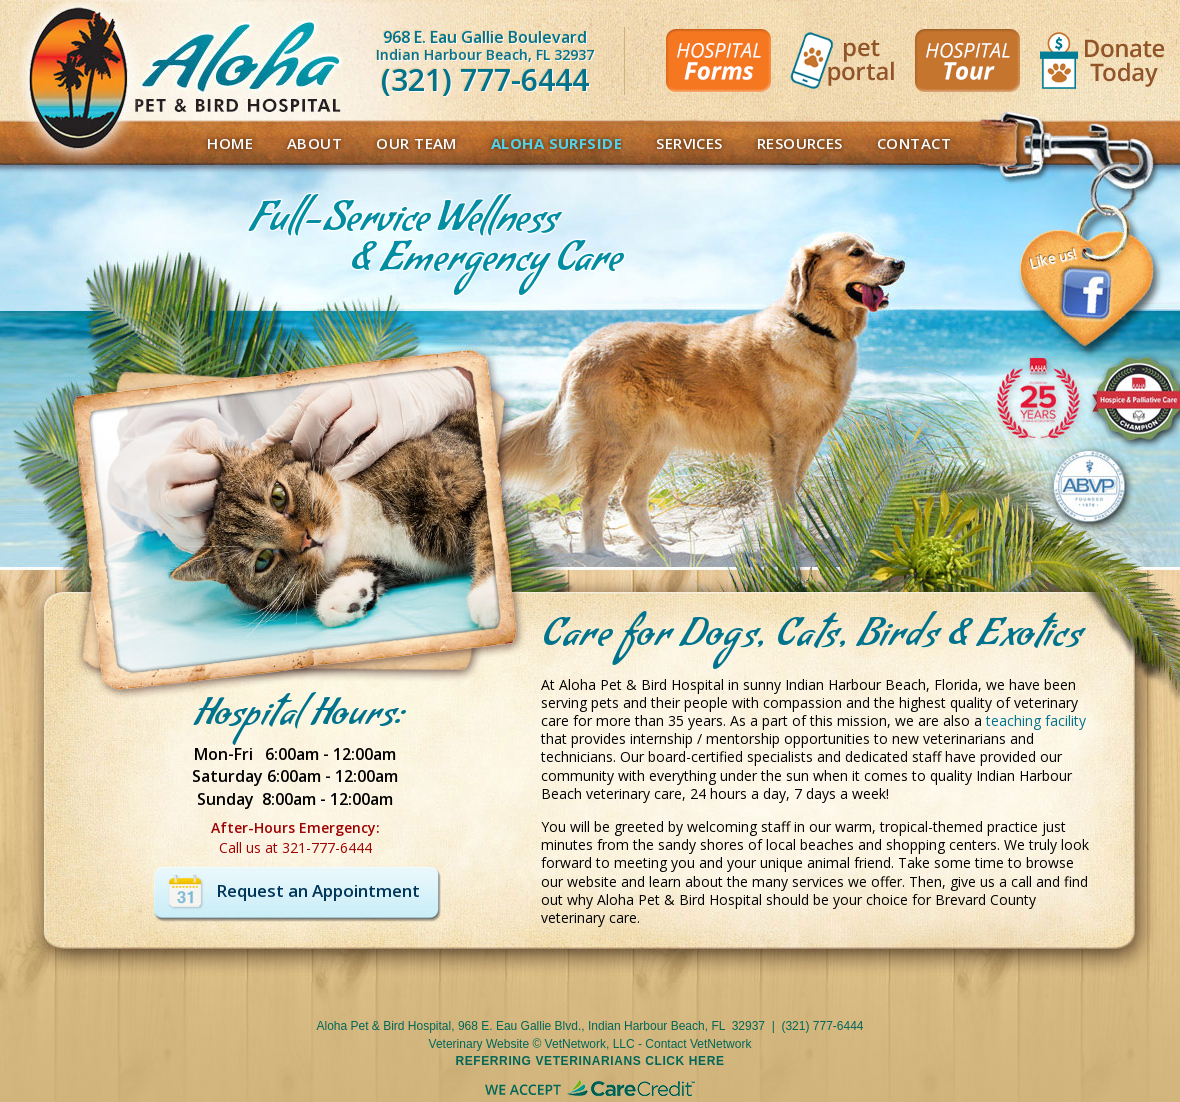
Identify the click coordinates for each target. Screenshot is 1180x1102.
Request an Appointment (318, 890)
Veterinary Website (479, 1044)
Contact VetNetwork (698, 1044)
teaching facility (1036, 720)
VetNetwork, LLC (590, 1044)
